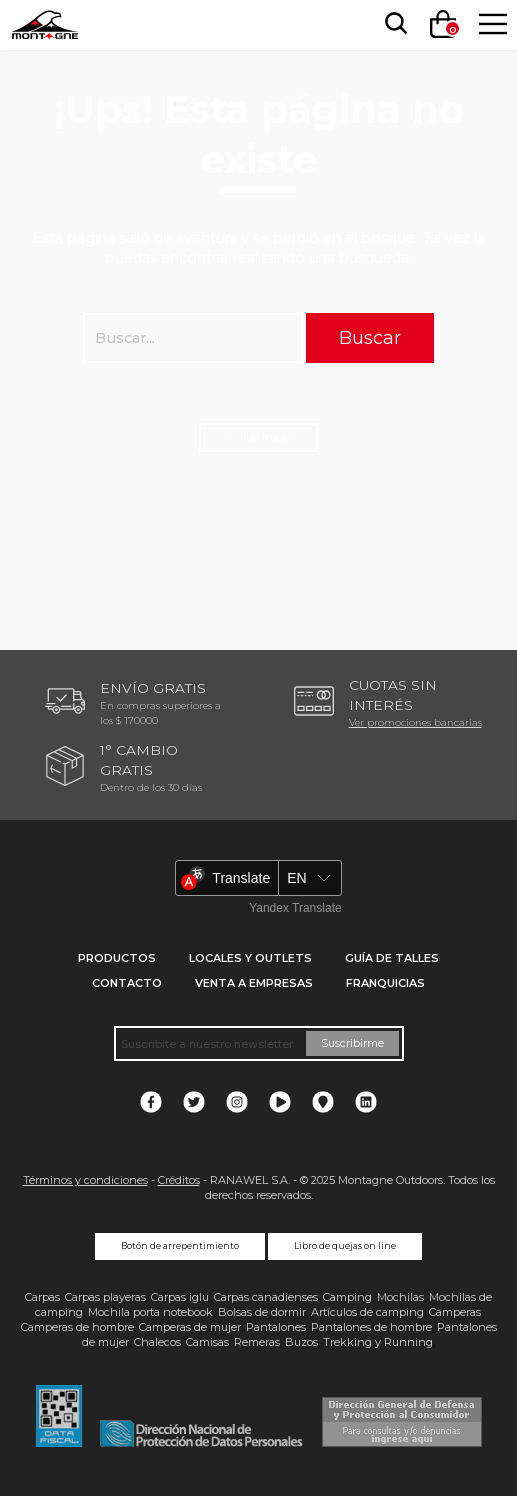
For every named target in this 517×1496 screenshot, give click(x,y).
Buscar (370, 337)
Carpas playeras (105, 1297)
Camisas (207, 1342)
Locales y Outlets (250, 958)
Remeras (257, 1342)
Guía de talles (392, 958)
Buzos (301, 1342)
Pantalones (276, 1327)
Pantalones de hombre (371, 1327)
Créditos (179, 1180)
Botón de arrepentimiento (180, 1246)
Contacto (127, 983)
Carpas (42, 1297)
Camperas (455, 1312)
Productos (117, 958)
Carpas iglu (180, 1297)
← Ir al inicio (258, 437)
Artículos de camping (367, 1312)
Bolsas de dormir (262, 1312)
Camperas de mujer (190, 1327)
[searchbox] (392, 24)
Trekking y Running (378, 1342)
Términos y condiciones (85, 1180)
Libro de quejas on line (345, 1246)
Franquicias (385, 983)
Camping (347, 1297)
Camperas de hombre (77, 1327)
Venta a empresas (254, 983)
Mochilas (400, 1297)
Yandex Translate (295, 908)
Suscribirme (352, 1043)
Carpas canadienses (266, 1297)
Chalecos (157, 1342)
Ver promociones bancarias (415, 722)
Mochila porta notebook (150, 1312)
